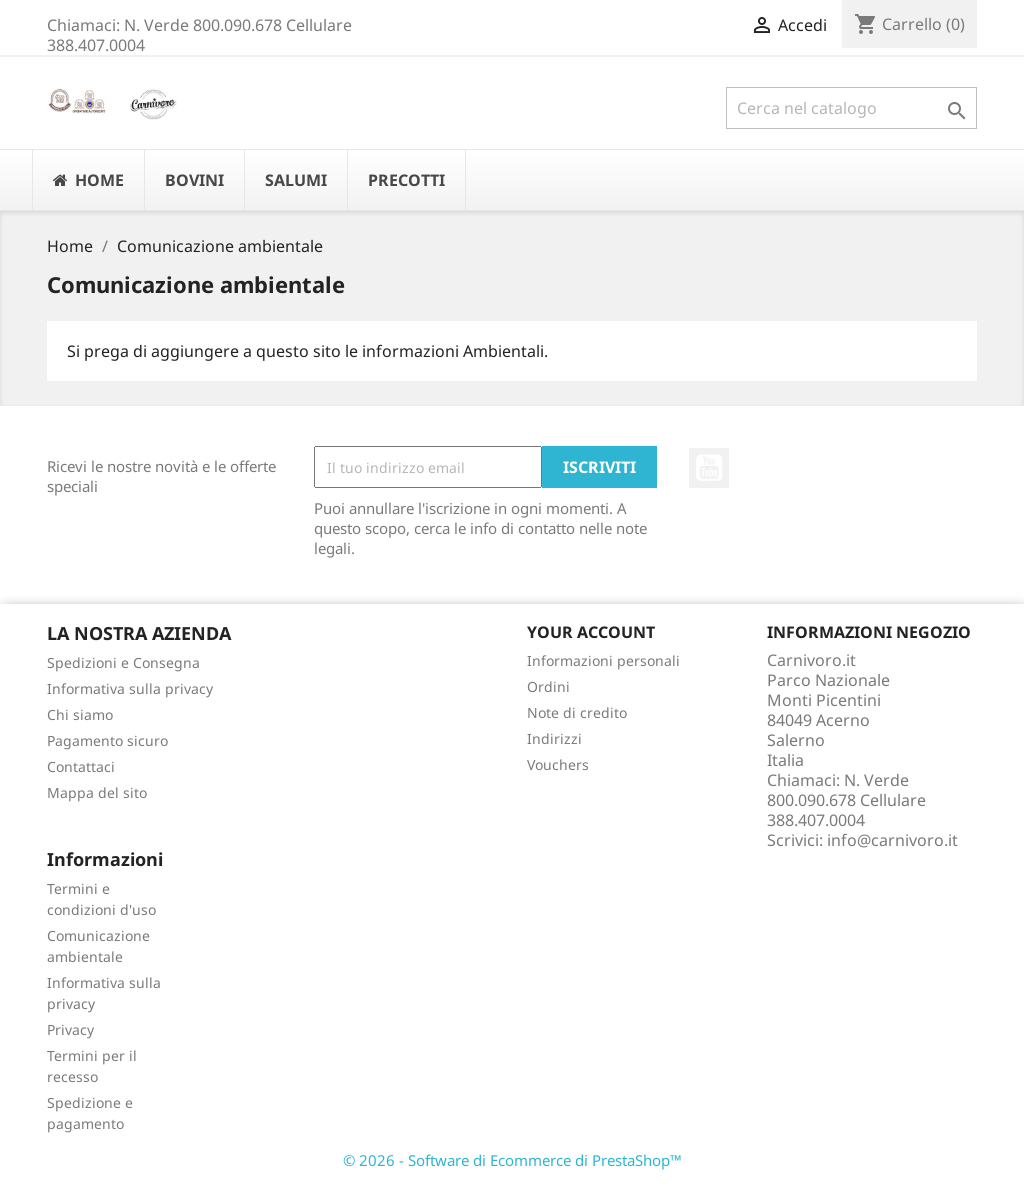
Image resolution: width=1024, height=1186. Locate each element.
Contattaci (81, 766)
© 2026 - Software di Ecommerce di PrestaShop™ (512, 1160)
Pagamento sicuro (107, 740)
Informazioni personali (603, 660)
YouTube (709, 468)
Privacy (70, 1029)
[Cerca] (851, 108)
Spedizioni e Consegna (123, 662)
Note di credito (577, 712)
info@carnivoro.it (892, 840)
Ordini (548, 686)
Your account (591, 632)
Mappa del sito (97, 792)
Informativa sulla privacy (130, 688)
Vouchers (558, 764)
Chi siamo (80, 714)
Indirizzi (554, 738)
